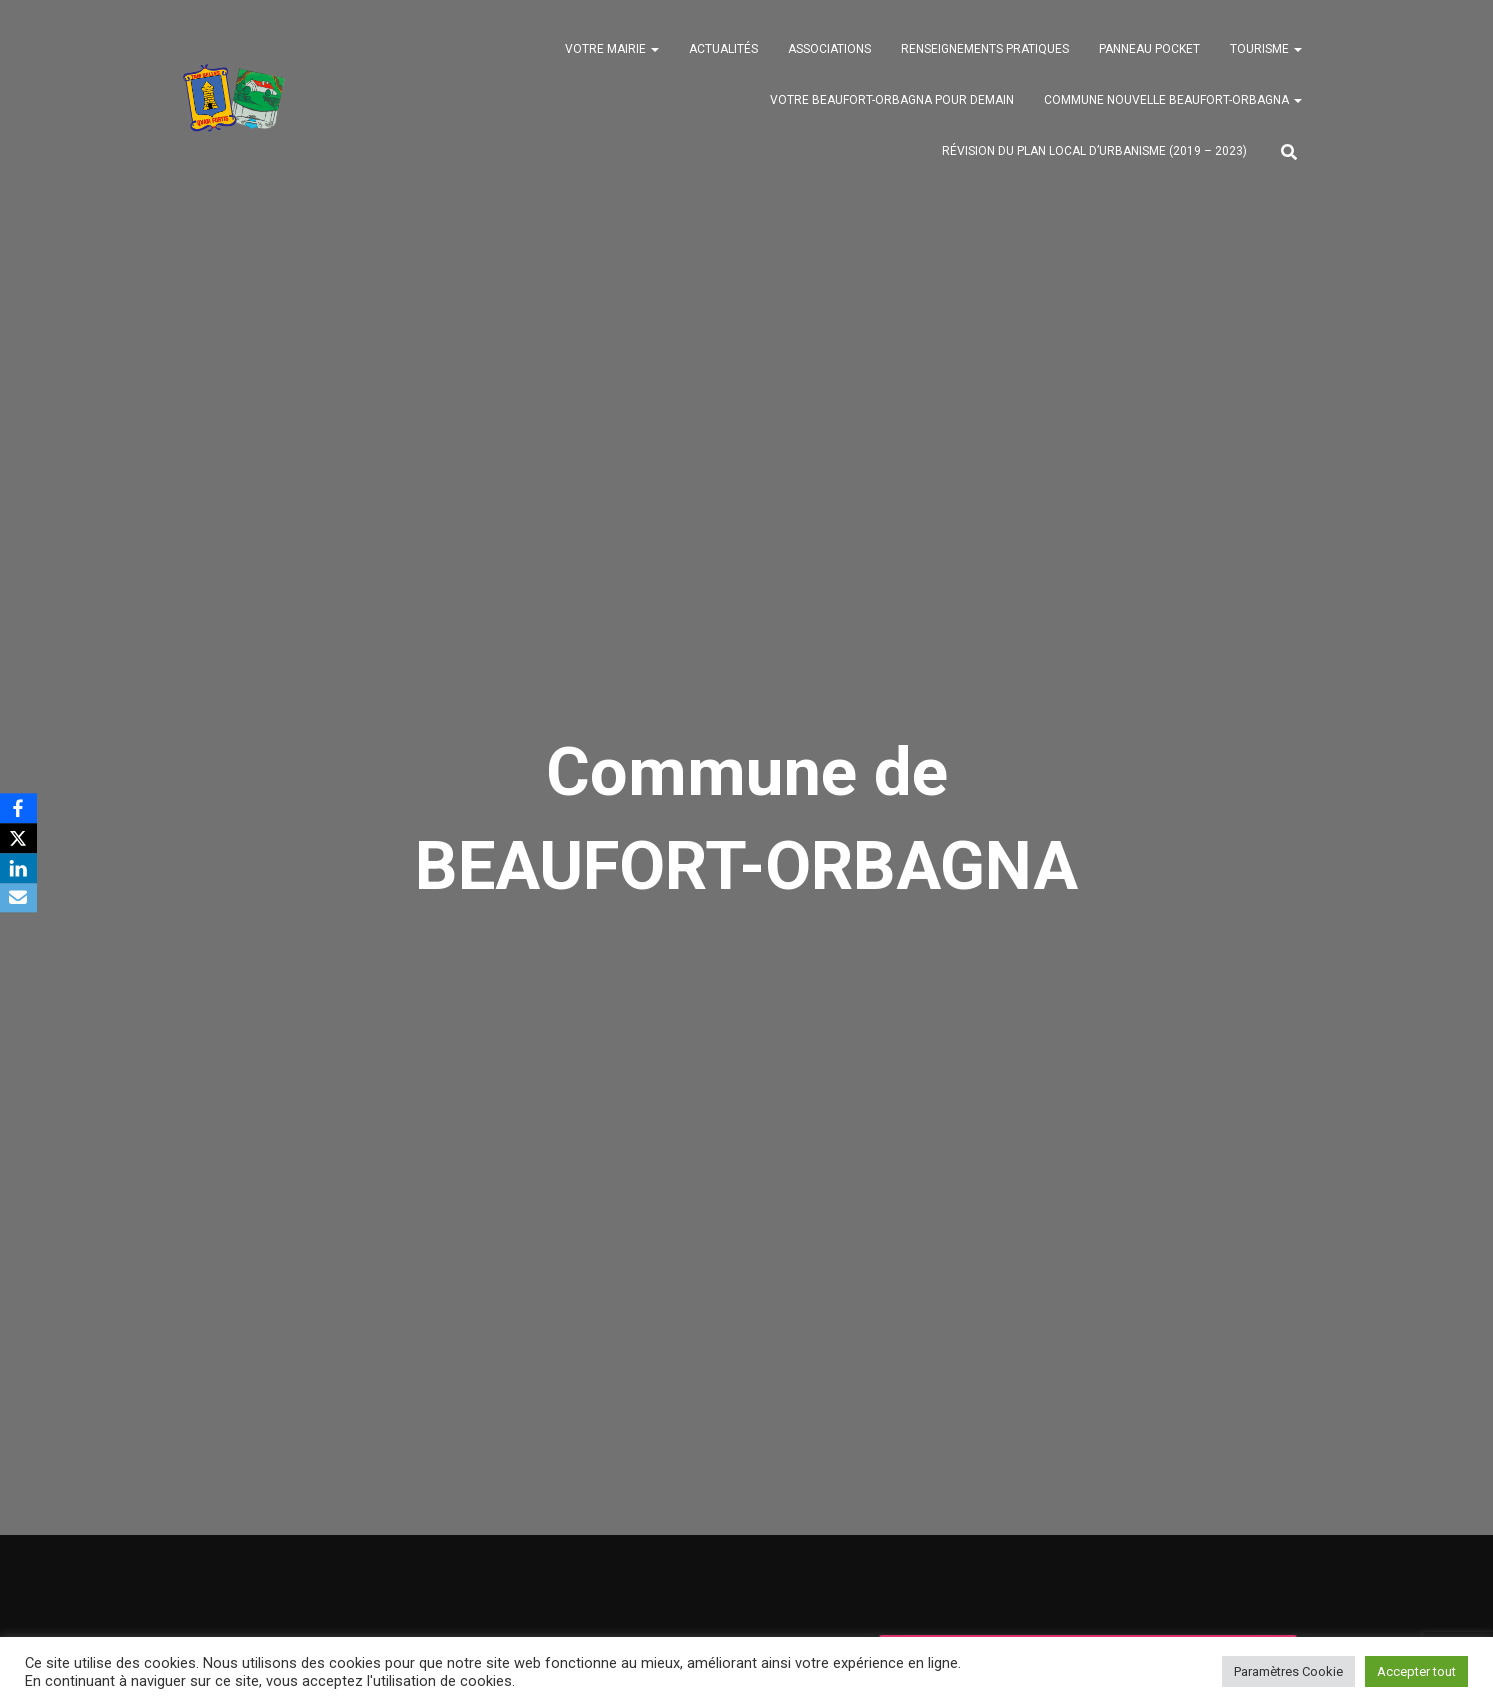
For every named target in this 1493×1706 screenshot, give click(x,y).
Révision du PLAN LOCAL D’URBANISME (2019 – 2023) (1094, 153)
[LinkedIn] (19, 868)
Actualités (723, 51)
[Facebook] (19, 808)
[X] (19, 838)
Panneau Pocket (1149, 51)
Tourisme (1266, 51)
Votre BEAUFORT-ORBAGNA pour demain (892, 102)
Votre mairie (612, 51)
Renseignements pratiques (985, 51)
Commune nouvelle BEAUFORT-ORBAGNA (1173, 102)
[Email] (19, 898)
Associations (829, 51)
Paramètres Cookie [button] (1288, 1671)
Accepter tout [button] (1416, 1671)
